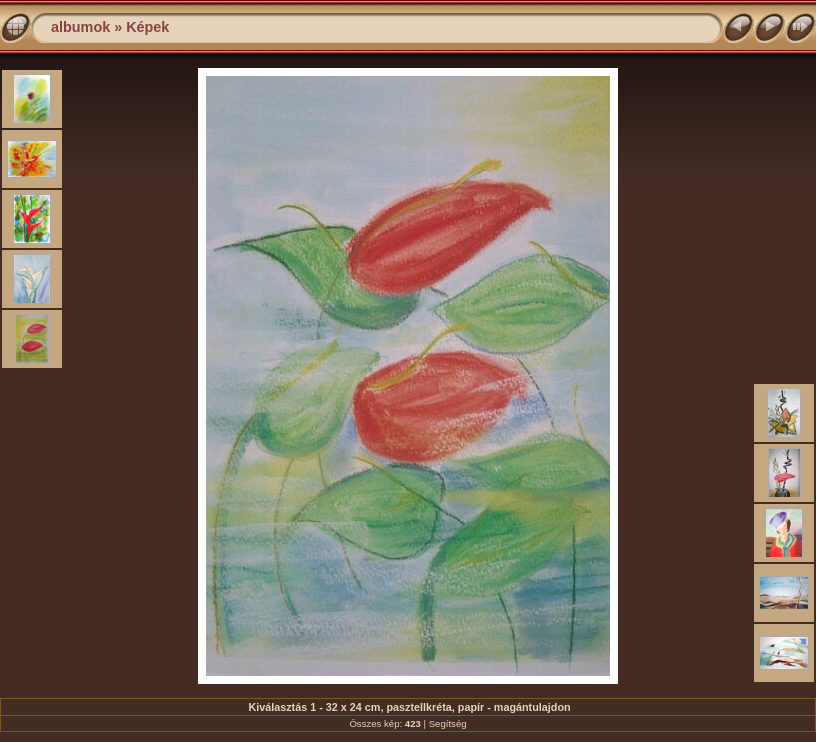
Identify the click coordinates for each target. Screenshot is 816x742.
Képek (147, 27)
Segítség (448, 723)
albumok (80, 27)
